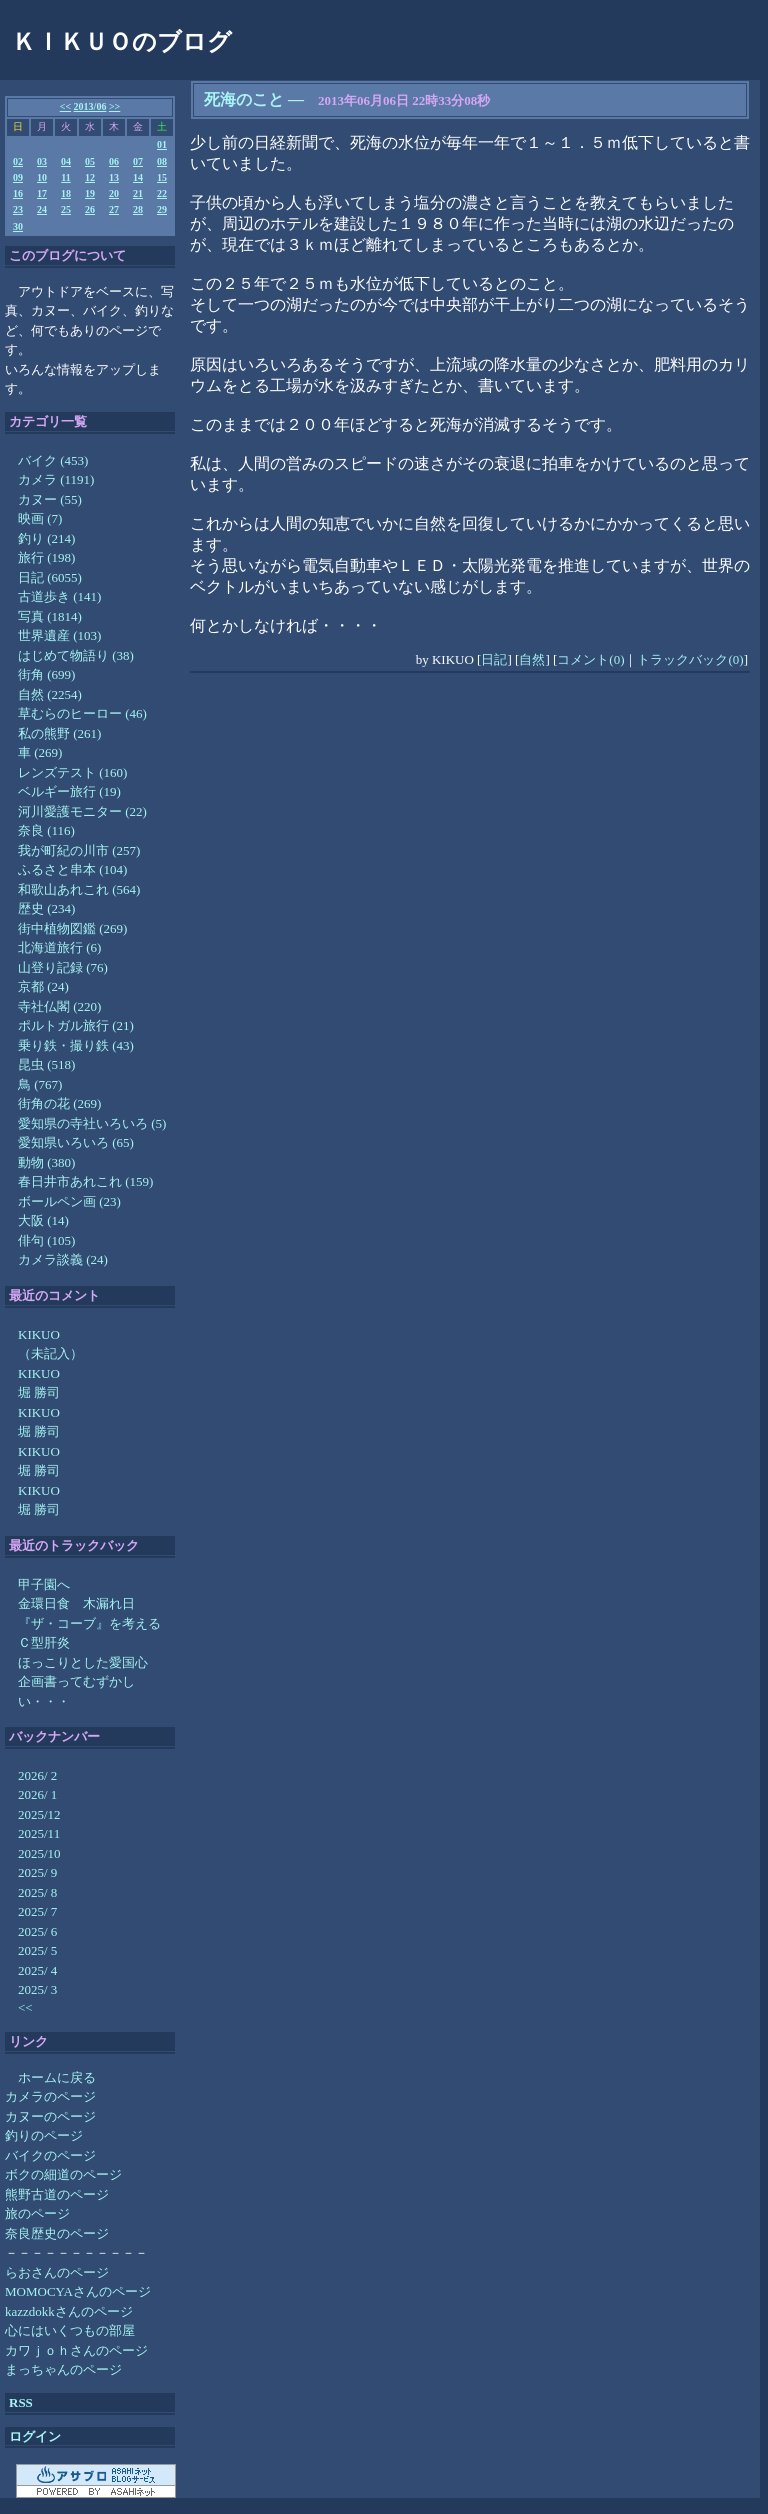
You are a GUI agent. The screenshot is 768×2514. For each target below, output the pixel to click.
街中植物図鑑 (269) (72, 928)
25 (66, 209)
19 (90, 193)
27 (114, 209)
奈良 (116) (46, 830)
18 (66, 193)
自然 (532, 659)
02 (18, 161)
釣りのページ (44, 2135)
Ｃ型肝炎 (44, 1642)
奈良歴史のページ (57, 2233)
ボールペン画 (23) (69, 1201)
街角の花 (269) (59, 1103)
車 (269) (40, 752)
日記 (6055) (50, 577)
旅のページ (37, 2213)
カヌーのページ (50, 2116)
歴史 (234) (46, 908)
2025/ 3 (37, 1989)
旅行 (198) (46, 557)
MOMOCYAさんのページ (78, 2291)
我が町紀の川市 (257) (79, 850)
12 (90, 177)
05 (90, 161)
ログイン (35, 2436)
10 (42, 177)
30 (18, 226)
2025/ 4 (37, 1970)
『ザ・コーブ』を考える (89, 1623)
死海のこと (244, 99)
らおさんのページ (57, 2272)
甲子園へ (44, 1584)
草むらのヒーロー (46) (82, 713)
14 (138, 177)
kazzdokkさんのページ (69, 2311)
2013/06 (90, 106)
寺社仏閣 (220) (59, 1006)
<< (65, 106)
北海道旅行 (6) (59, 947)
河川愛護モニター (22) (82, 811)
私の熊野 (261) (59, 733)
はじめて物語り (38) (76, 655)
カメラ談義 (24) (63, 1259)
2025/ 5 (37, 1950)
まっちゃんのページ (63, 2369)
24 (42, 209)
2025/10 (39, 1853)
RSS (21, 2402)
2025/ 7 (37, 1911)
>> (114, 106)
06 (114, 161)
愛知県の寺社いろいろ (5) (92, 1123)
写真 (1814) (50, 616)
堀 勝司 (39, 1392)
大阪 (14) (43, 1220)
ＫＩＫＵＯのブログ (122, 42)
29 (162, 209)
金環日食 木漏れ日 (76, 1603)
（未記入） (50, 1353)
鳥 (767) (40, 1084)
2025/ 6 (37, 1931)
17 (42, 193)
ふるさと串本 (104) (72, 869)
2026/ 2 (37, 1775)
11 (65, 177)
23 (18, 209)
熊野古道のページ (57, 2194)
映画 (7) (40, 518)
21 (138, 193)
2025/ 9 (37, 1872)
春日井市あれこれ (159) (85, 1181)
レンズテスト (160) (72, 772)
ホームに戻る (57, 2077)
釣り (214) (46, 538)
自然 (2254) (50, 694)
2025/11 (39, 1833)
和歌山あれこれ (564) (79, 889)
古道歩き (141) (59, 596)
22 (162, 193)
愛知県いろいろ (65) (76, 1142)
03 (42, 161)
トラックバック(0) (690, 659)
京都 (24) (43, 986)
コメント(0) (590, 659)
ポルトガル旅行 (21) (76, 1025)
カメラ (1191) (56, 479)
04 (66, 161)
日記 (494, 659)
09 (18, 177)
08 (162, 161)
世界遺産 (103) (59, 635)
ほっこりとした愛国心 (83, 1662)
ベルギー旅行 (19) (69, 791)
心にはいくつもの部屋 (70, 2330)
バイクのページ (50, 2155)
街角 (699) (46, 674)
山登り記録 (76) (63, 967)
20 (114, 193)
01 (162, 144)
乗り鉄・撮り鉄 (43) (76, 1045)
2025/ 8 (37, 1892)
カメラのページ (50, 2096)
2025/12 (39, 1814)
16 (18, 193)
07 (138, 161)
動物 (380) (46, 1162)
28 (138, 209)
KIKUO (39, 1334)
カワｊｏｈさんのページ (76, 2350)
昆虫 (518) (46, 1064)
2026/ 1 (37, 1794)
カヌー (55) (50, 499)
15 (162, 177)
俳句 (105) (46, 1240)
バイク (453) (53, 460)
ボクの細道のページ (63, 2174)
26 (90, 209)
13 (114, 177)
